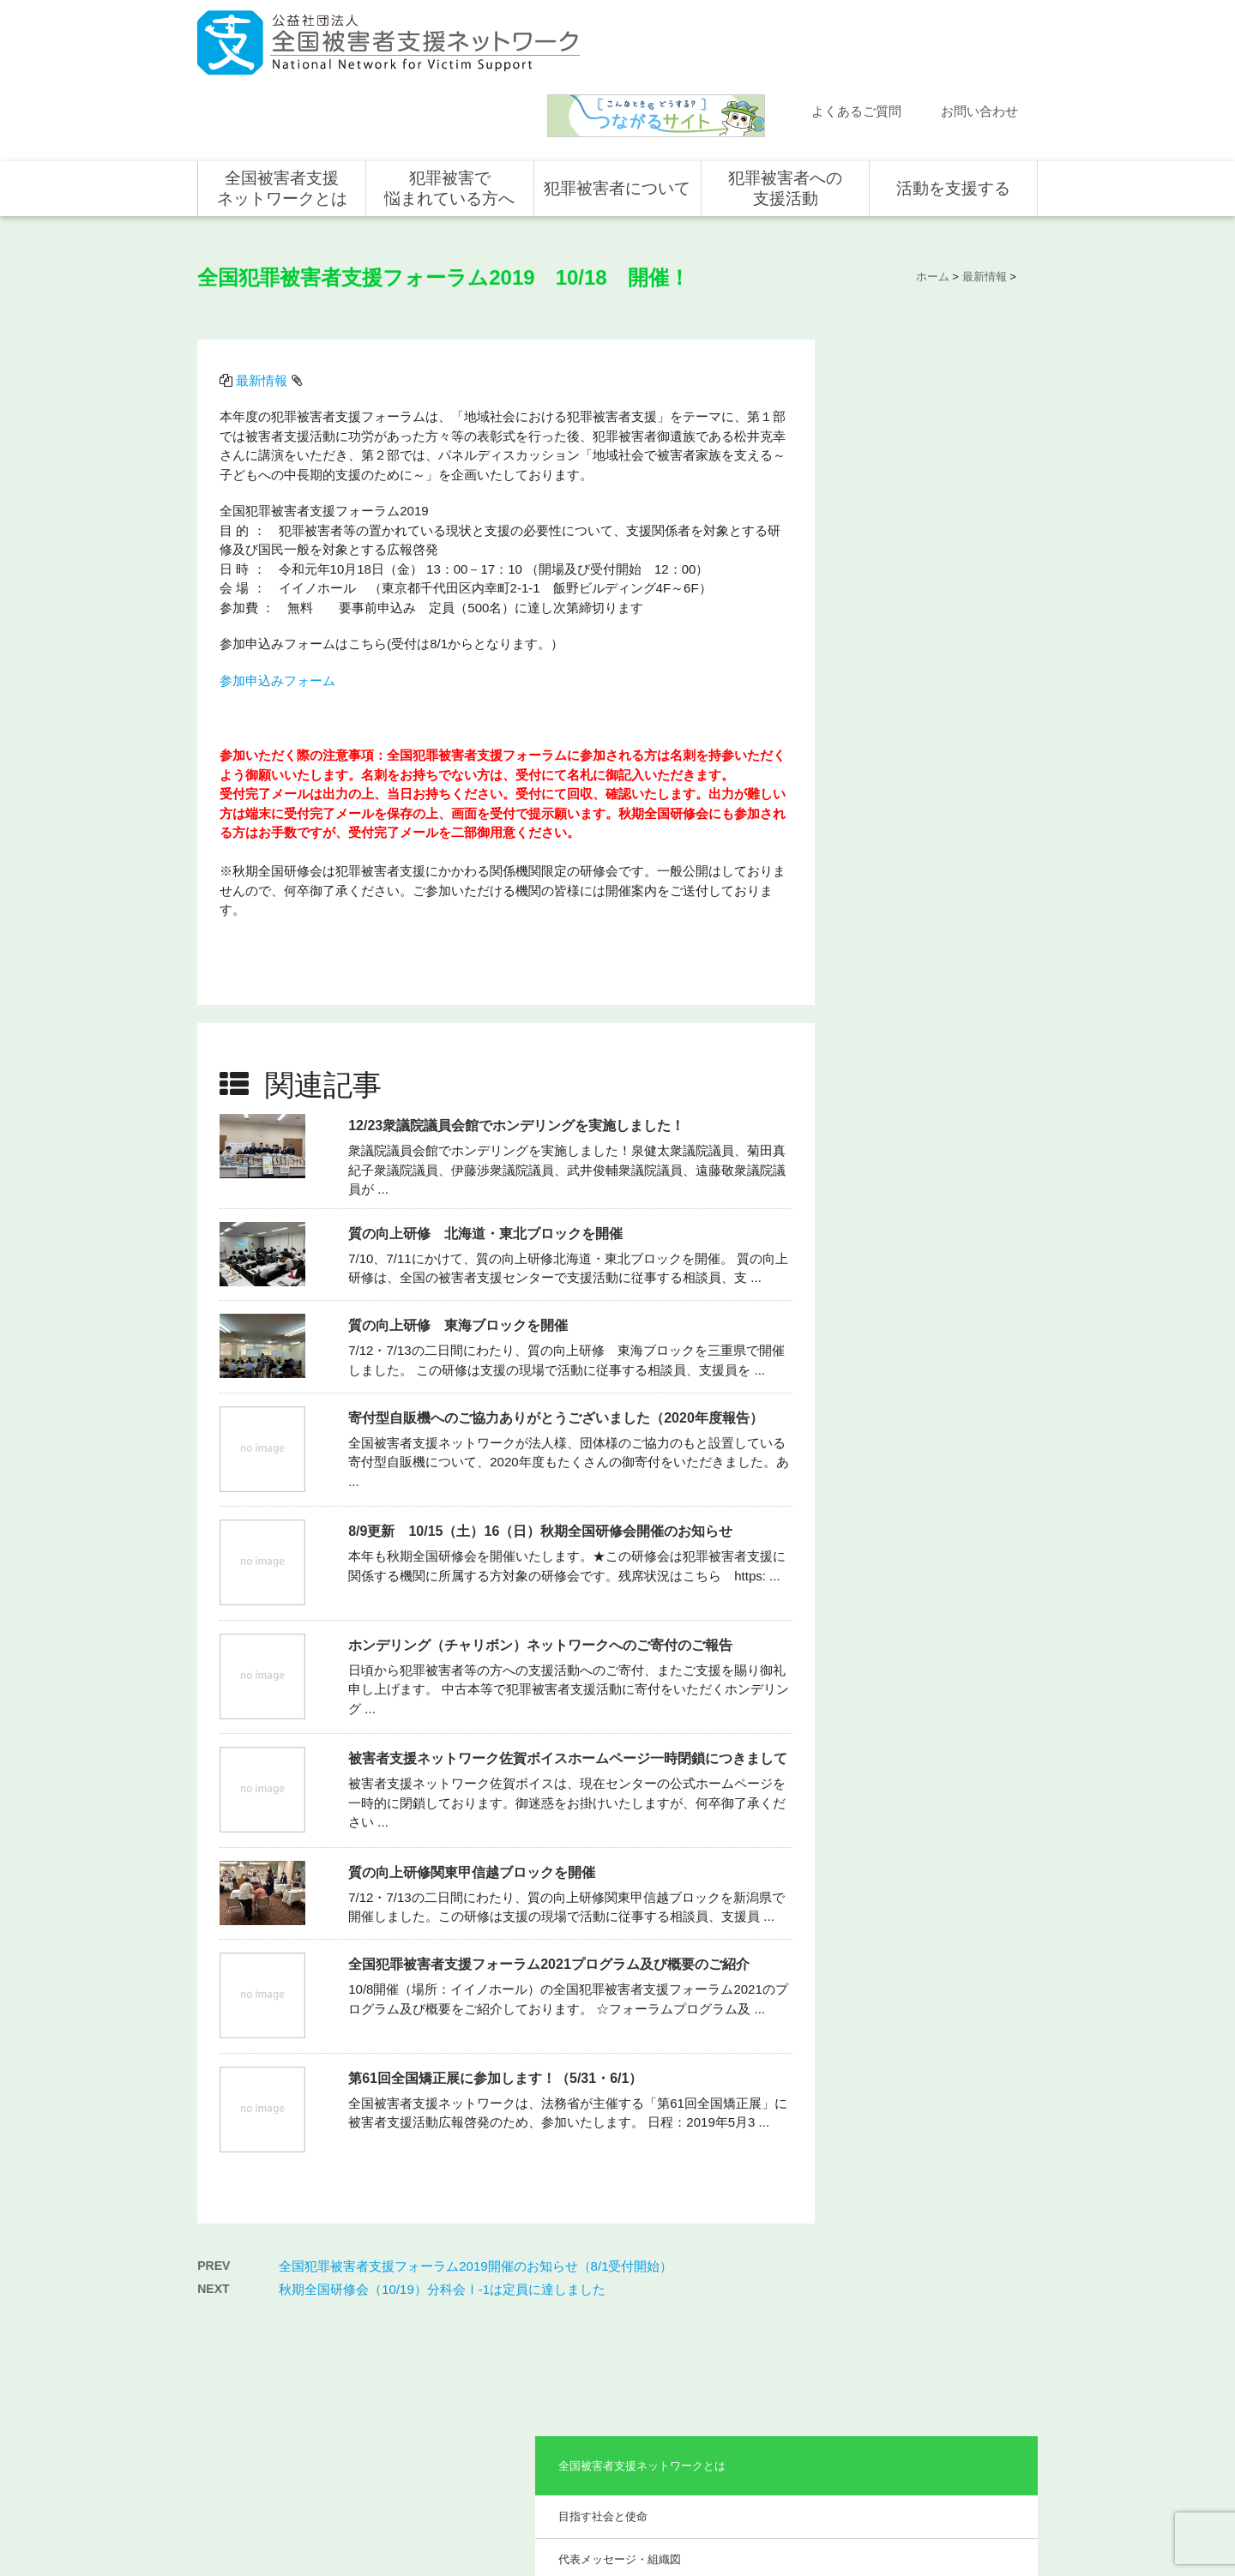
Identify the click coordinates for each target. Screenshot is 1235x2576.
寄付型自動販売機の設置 (957, 2442)
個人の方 (921, 2293)
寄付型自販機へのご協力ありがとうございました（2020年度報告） (558, 1322)
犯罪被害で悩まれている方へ (449, 113)
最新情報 (264, 299)
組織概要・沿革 (894, 454)
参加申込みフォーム (280, 599)
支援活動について (773, 2318)
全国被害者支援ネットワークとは (282, 113)
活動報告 (235, 2318)
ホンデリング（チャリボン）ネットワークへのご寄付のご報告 (543, 1550)
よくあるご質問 (856, 36)
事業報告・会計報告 (905, 601)
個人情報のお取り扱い (899, 2505)
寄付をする (926, 2343)
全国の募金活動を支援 (952, 2417)
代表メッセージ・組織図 (916, 412)
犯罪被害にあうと (605, 2293)
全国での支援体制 (773, 2293)
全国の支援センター (778, 2343)
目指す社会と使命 (899, 368)
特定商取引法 (991, 2505)
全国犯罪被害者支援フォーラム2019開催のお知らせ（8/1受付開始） (475, 2163)
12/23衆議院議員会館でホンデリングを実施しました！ (519, 1030)
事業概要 (877, 498)
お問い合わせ (979, 36)
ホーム (230, 2268)
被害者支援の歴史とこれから (621, 2328)
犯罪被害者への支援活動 (785, 113)
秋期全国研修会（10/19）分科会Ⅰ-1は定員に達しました (442, 2186)
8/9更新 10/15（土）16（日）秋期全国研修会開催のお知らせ (543, 1436)
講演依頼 (235, 2392)
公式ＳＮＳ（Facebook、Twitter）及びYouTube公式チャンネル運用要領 (826, 2534)
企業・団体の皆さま (947, 2318)
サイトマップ (806, 2505)
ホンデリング (931, 2392)
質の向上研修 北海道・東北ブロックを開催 (488, 1138)
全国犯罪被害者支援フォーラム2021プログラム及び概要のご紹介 (551, 1869)
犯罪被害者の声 (600, 2409)
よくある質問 (246, 2343)
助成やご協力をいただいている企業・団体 (933, 550)
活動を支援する (953, 114)
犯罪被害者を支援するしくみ (621, 2373)
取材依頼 (235, 2417)
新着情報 (235, 2293)
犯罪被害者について (617, 114)
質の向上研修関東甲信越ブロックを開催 (474, 1777)
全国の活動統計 (768, 2368)
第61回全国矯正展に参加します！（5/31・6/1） (498, 1983)
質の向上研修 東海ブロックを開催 (460, 1230)
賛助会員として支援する (957, 2368)
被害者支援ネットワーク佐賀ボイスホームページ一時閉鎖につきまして (570, 1663)
